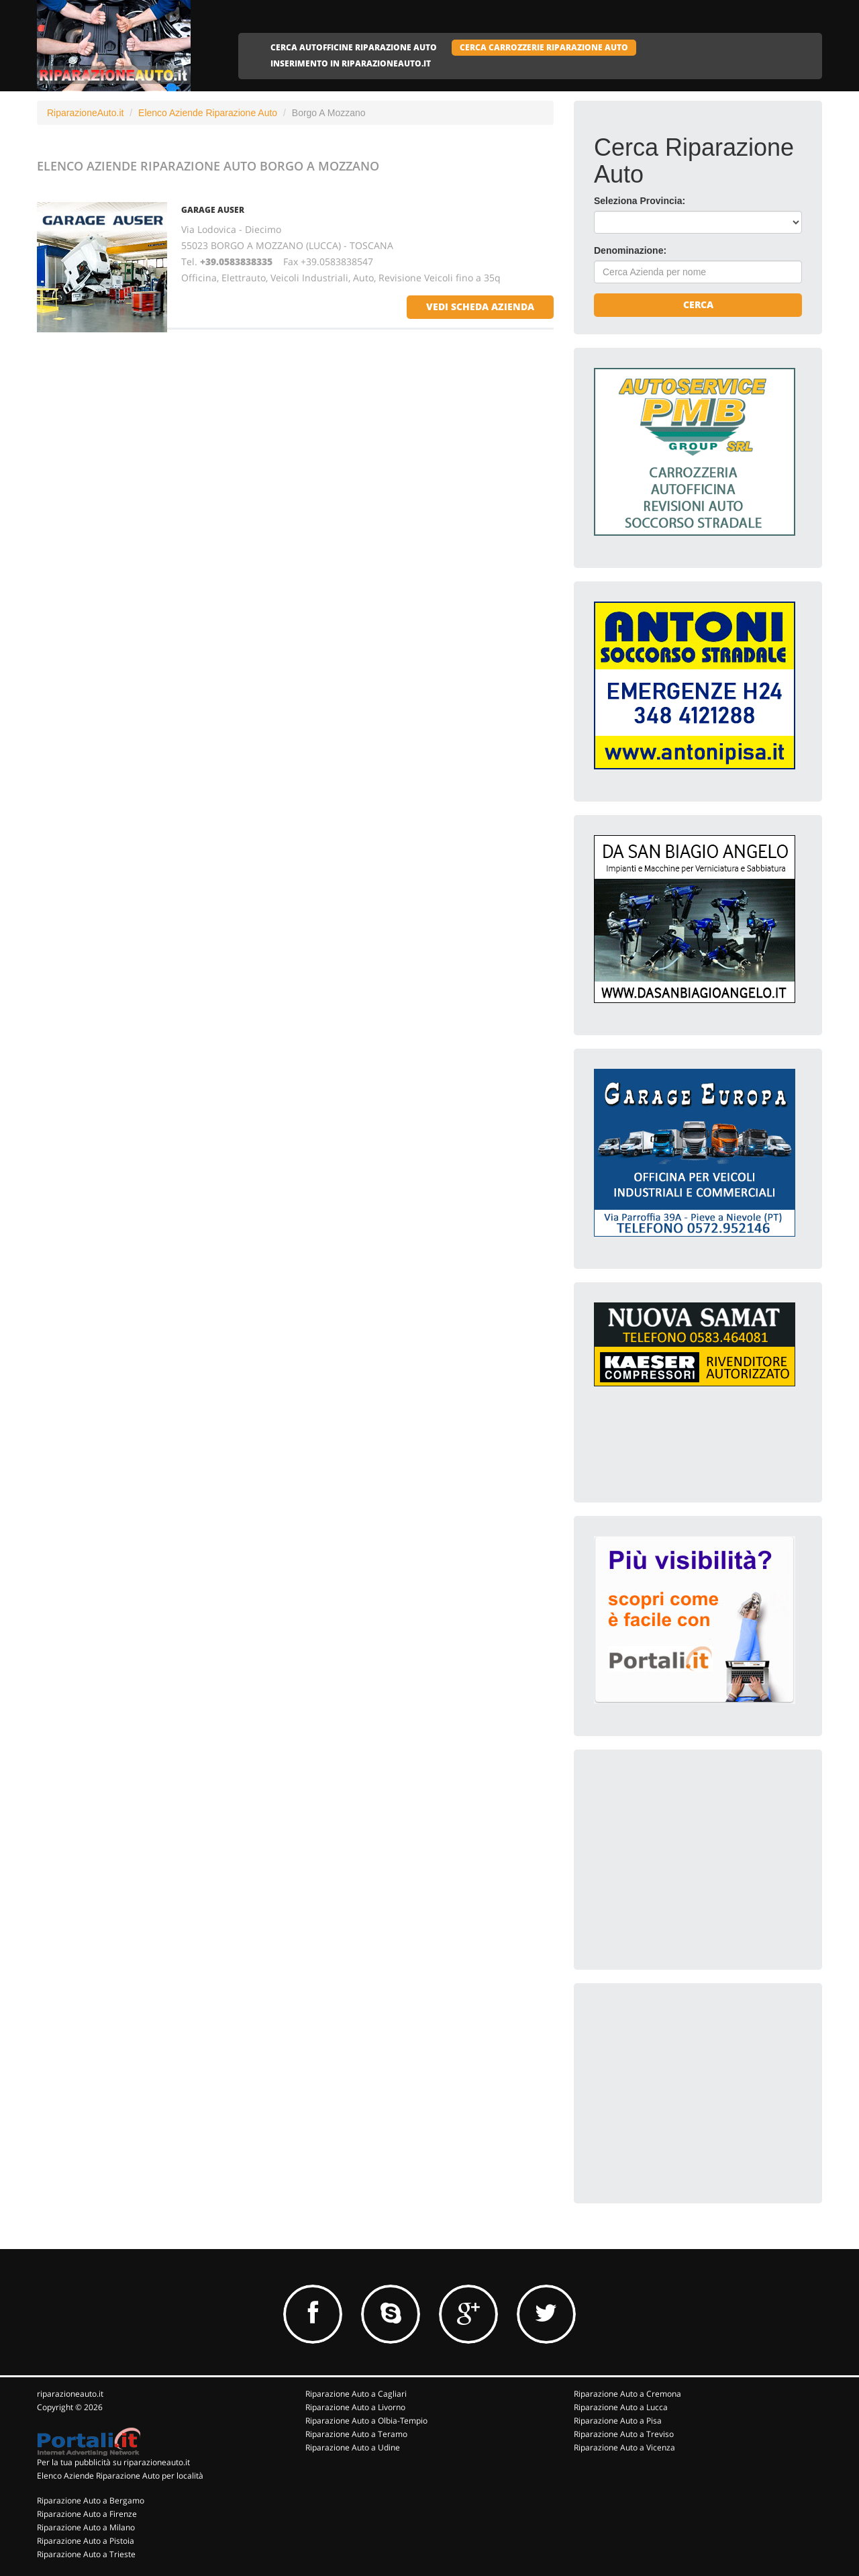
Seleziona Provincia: (639, 200)
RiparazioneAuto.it (85, 112)
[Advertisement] (694, 1854)
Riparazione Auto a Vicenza (624, 2447)
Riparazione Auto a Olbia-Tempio (366, 2420)
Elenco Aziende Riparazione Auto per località (120, 2475)
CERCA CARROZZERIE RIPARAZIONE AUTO (544, 47)
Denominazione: (630, 250)
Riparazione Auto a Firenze (87, 2514)
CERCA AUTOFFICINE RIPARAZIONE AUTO (353, 47)
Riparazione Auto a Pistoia (85, 2540)
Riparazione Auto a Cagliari (356, 2393)
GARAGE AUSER (212, 210)
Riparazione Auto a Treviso (624, 2434)
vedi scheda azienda (480, 306)
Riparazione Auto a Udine (352, 2447)
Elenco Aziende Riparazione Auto (207, 112)
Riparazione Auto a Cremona (627, 2393)
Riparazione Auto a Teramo (356, 2434)
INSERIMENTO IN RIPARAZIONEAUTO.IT (350, 63)
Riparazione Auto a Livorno (355, 2407)
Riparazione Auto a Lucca (621, 2407)
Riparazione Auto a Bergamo (90, 2500)
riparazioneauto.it (70, 2393)
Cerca (698, 304)
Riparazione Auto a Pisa (618, 2420)
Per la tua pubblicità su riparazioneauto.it (113, 2462)
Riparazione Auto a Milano (86, 2527)
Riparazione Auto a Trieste (86, 2554)
